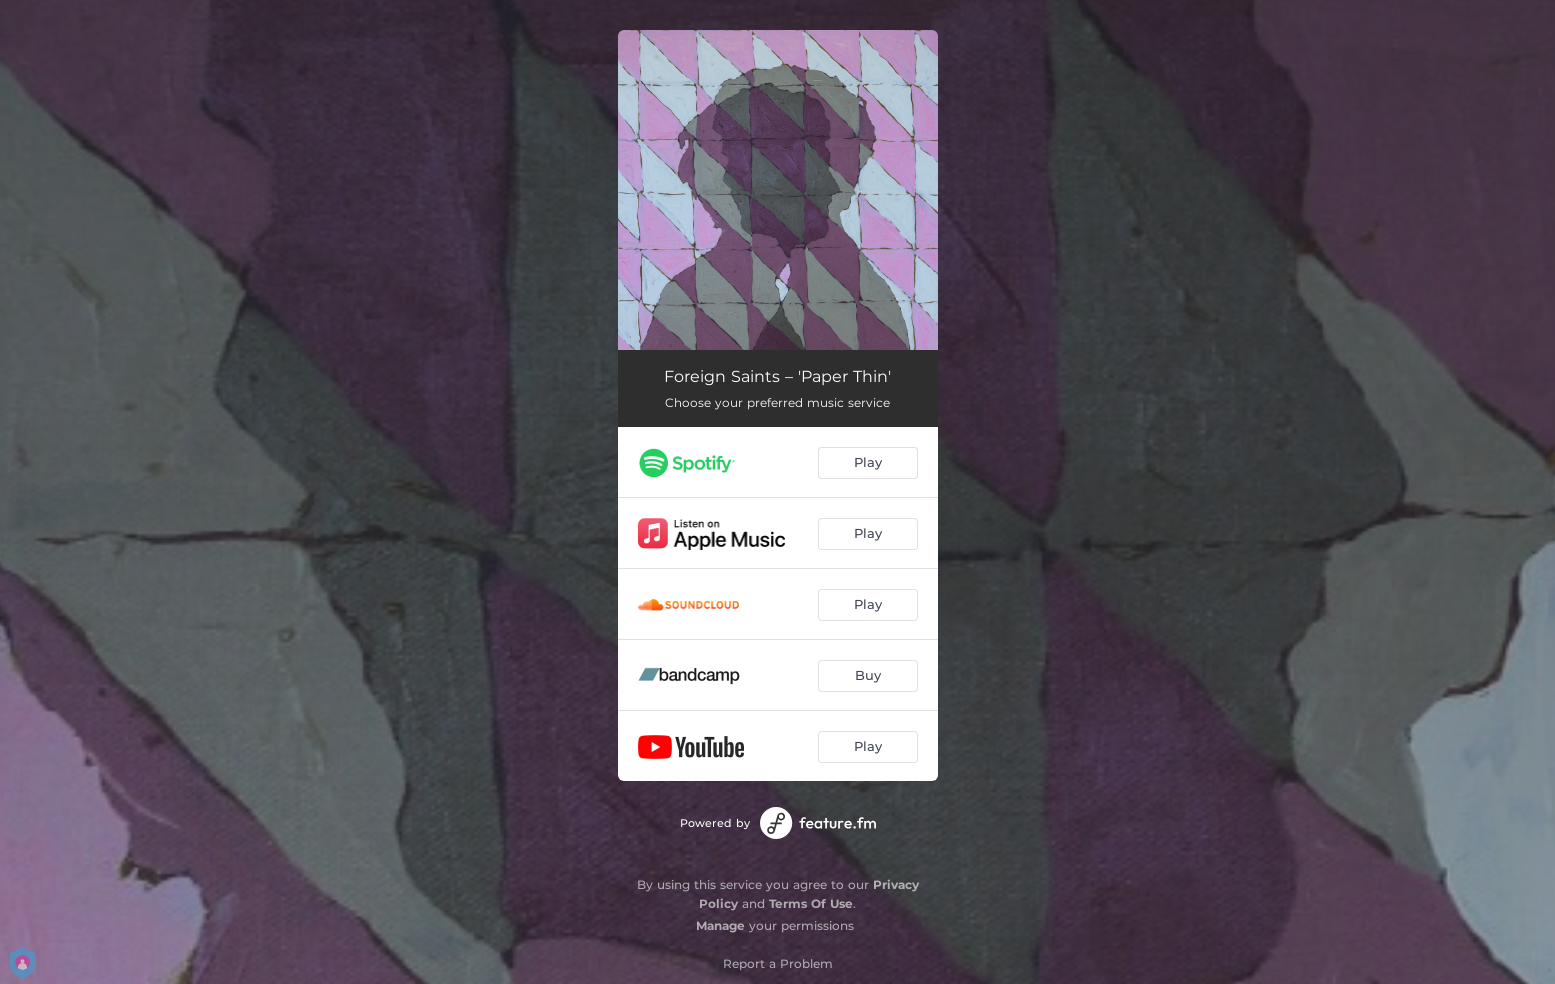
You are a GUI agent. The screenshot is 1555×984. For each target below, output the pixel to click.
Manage (720, 925)
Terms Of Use (811, 903)
